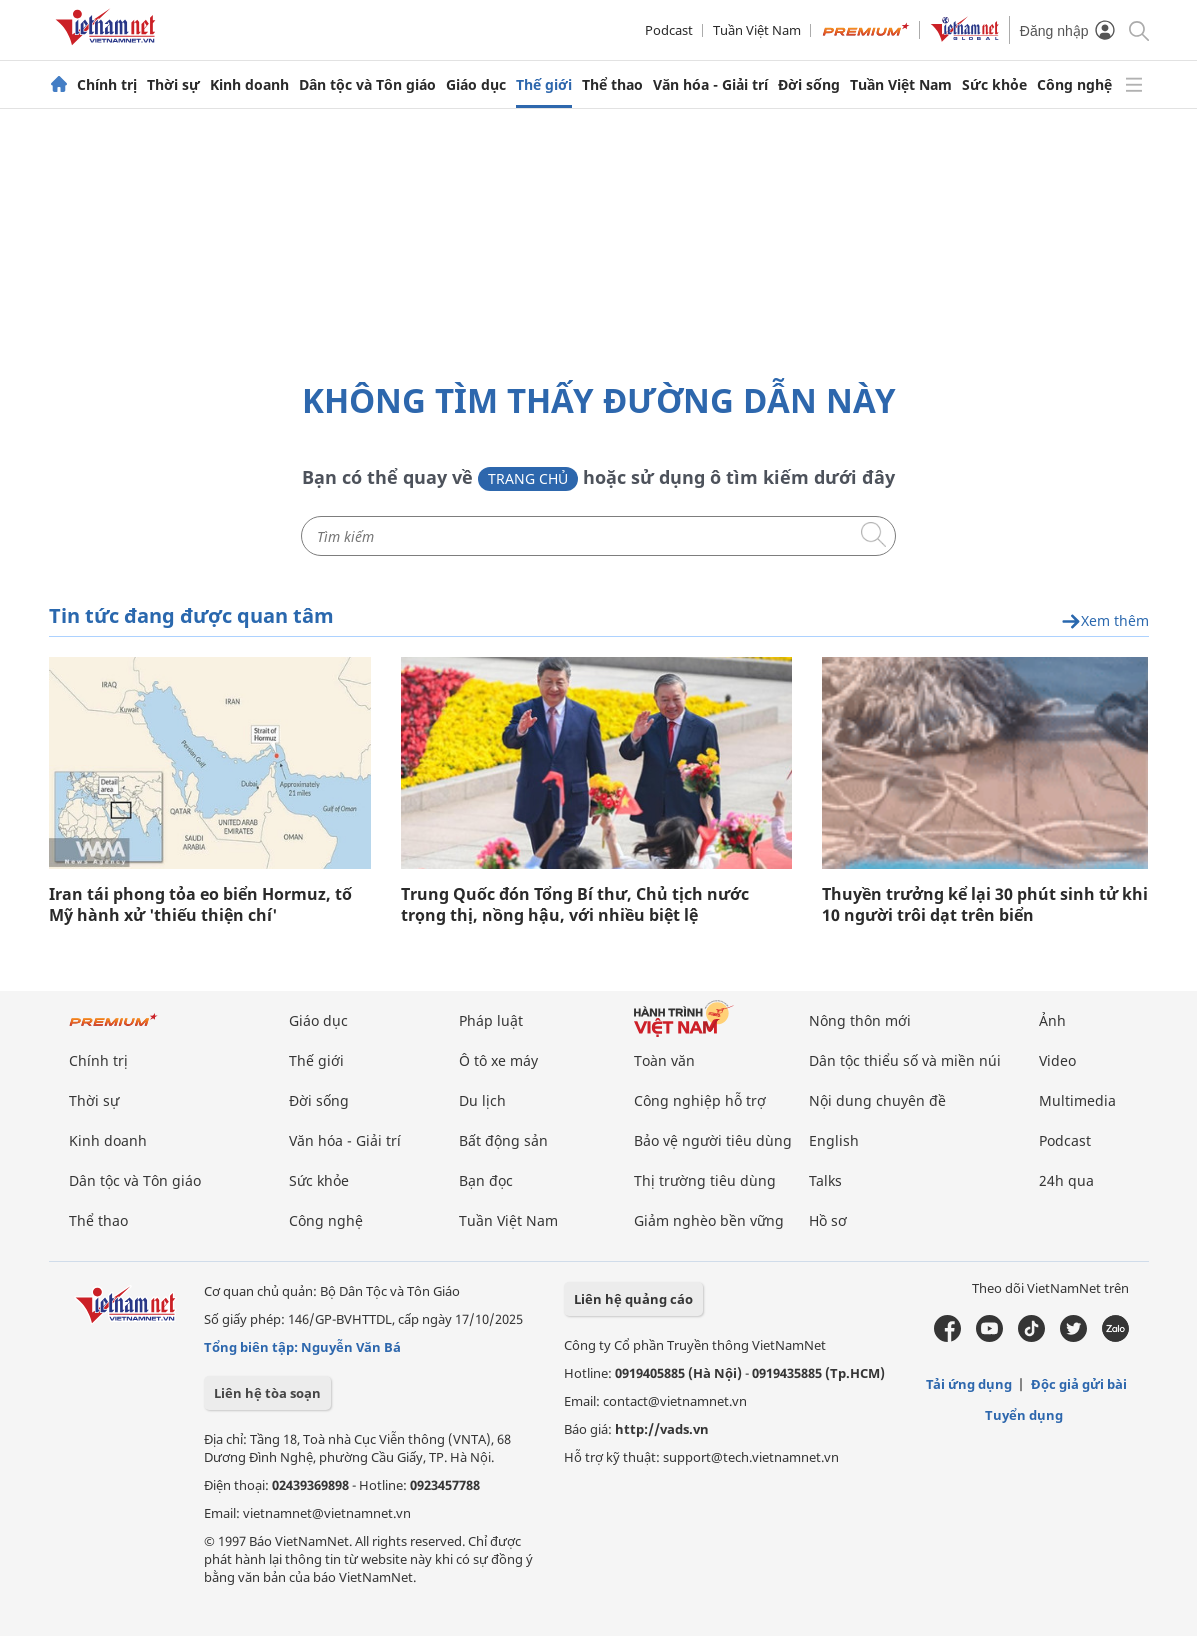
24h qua (1066, 1180)
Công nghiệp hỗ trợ (700, 1100)
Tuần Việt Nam (757, 30)
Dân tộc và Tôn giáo (367, 85)
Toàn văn (664, 1060)
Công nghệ (1074, 85)
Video (1057, 1060)
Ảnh (1052, 1020)
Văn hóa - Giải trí (710, 85)
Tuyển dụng (1024, 1415)
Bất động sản (503, 1140)
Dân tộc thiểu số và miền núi (905, 1060)
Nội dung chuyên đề (877, 1100)
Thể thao (612, 85)
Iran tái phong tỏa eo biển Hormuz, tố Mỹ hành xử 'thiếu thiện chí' (200, 905)
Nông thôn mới (860, 1020)
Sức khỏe (994, 85)
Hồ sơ (828, 1220)
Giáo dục (476, 85)
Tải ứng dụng (969, 1384)
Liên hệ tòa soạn (267, 1393)
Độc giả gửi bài (1079, 1384)
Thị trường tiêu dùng (705, 1180)
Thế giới (544, 85)
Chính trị (107, 85)
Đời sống (809, 85)
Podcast (669, 30)
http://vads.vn (662, 1429)
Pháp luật (491, 1020)
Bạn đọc (486, 1180)
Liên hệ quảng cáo (633, 1299)
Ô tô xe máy (498, 1060)
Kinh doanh (249, 85)
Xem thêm (1105, 621)
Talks (825, 1180)
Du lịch (482, 1100)
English (834, 1140)
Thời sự (173, 85)
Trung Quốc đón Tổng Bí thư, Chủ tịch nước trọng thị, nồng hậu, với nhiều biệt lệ (575, 905)
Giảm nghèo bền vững (709, 1220)
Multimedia (1077, 1100)
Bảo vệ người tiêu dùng (713, 1140)
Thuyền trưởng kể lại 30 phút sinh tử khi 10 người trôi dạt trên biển (985, 905)
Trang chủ (528, 478)
